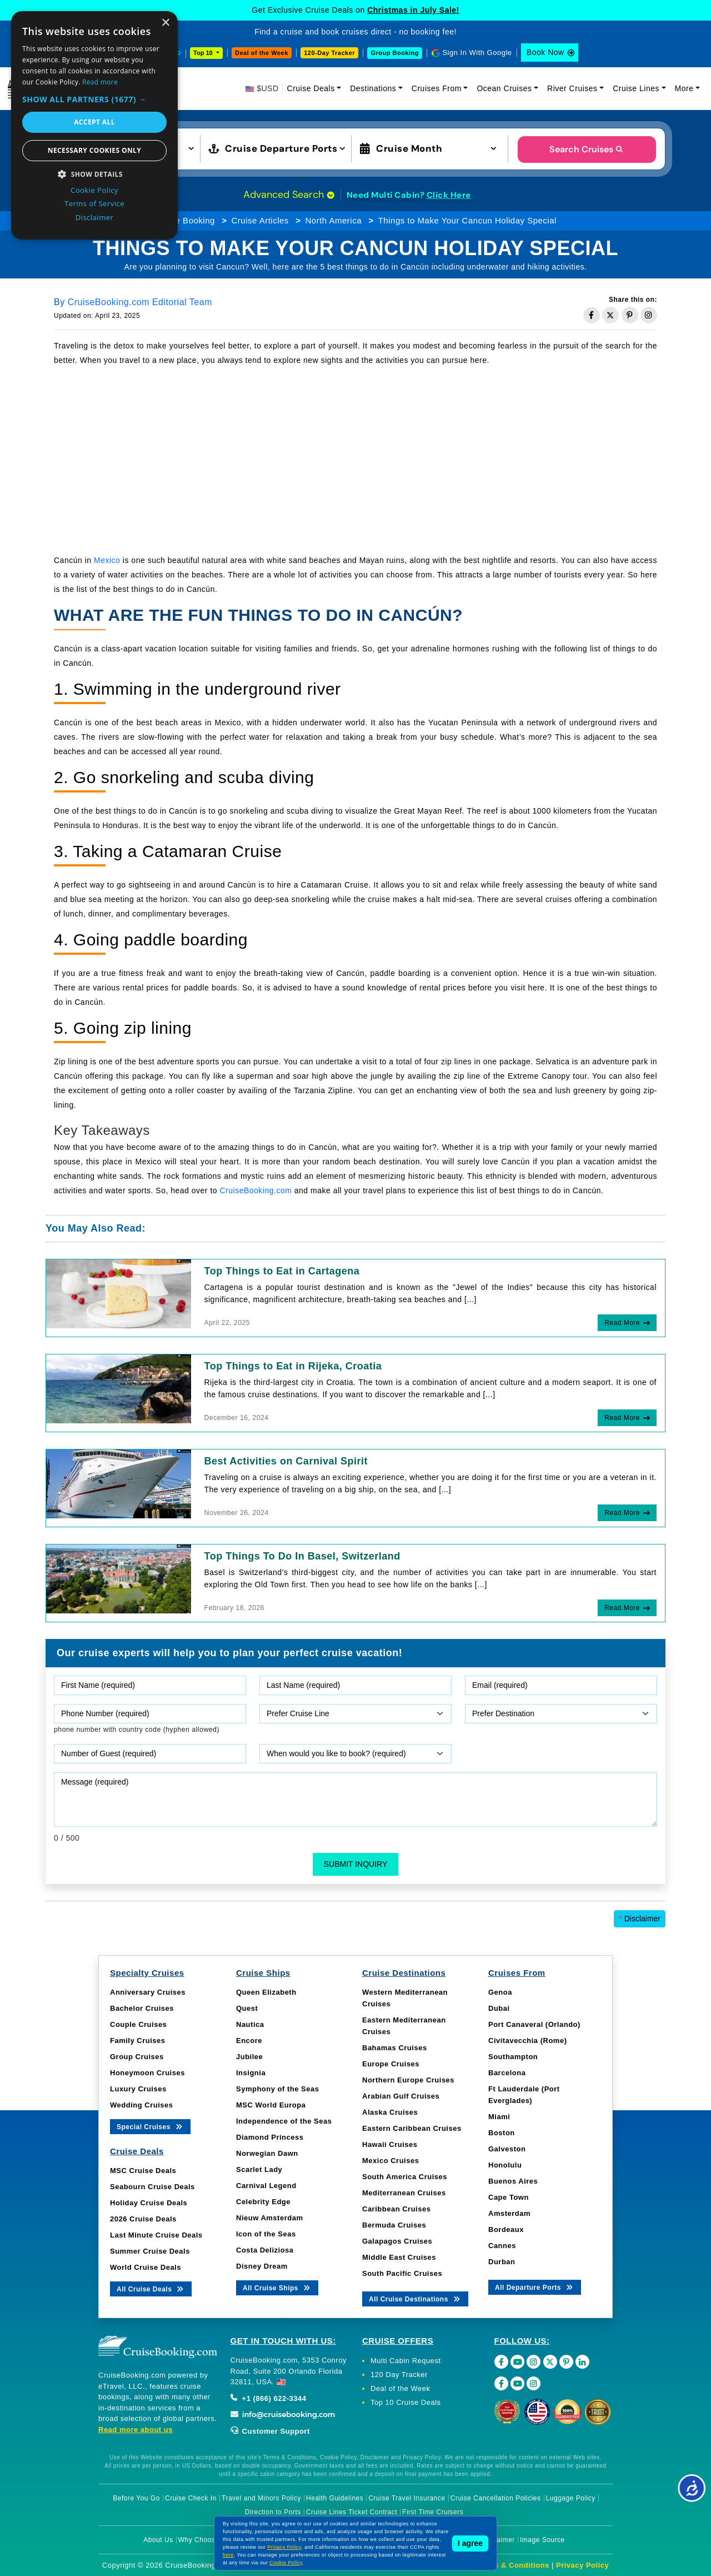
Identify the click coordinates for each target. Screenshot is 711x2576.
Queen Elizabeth (266, 1992)
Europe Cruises (390, 2064)
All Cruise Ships (277, 2287)
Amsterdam (509, 2213)
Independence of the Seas (284, 2121)
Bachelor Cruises (142, 2008)
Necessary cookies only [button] (94, 150)
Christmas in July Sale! (413, 10)
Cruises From (437, 88)
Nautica (250, 2024)
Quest (247, 2008)
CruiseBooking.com (255, 1190)
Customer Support (270, 2431)
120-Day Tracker (329, 52)
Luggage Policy (570, 2498)
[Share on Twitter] (610, 315)
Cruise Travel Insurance (406, 2498)
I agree (470, 2543)
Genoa (500, 1992)
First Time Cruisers (432, 2512)
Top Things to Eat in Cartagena (282, 1271)
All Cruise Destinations (415, 2298)
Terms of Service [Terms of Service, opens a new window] (94, 203)
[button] (94, 99)
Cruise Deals (311, 88)
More (684, 88)
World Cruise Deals (145, 2267)
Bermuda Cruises (394, 2225)
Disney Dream (262, 2266)
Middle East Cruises (399, 2257)
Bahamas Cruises (394, 2048)
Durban (501, 2262)
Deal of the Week (261, 52)
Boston (501, 2133)
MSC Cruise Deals (143, 2170)
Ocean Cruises (504, 88)
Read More (622, 1323)
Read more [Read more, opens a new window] (100, 82)
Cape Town (508, 2197)
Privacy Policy (582, 2565)
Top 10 (203, 52)
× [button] (165, 23)
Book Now (545, 52)
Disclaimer (639, 1918)
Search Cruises (586, 149)
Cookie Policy (285, 2562)
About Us (158, 2540)
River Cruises (572, 88)
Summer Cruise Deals (150, 2251)
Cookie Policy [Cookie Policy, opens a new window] (94, 190)
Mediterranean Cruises (404, 2193)
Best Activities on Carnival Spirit (286, 1461)
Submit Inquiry (356, 1864)
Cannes (502, 2245)
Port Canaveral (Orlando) (534, 2024)
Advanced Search (288, 194)
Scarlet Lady (259, 2169)
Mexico (107, 560)
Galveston (506, 2149)
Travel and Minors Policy (261, 2498)
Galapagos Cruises (397, 2241)
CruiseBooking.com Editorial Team (140, 302)
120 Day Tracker (399, 2374)
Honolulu (505, 2165)
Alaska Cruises (390, 2112)
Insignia (251, 2073)
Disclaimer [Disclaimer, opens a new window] (95, 217)
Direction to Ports (273, 2512)
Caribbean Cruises (396, 2209)
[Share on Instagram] (648, 315)
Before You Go (136, 2498)
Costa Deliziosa (265, 2250)
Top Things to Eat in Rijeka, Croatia (293, 1366)
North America (334, 220)
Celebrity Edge (263, 2202)
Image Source (542, 2540)
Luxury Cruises (138, 2089)
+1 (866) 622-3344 (269, 2398)
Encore (249, 2040)
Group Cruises (137, 2056)
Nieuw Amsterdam (269, 2218)
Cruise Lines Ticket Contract (351, 2512)
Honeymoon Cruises (147, 2073)
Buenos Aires (513, 2181)
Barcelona (506, 2073)
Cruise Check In (191, 2498)
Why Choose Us (204, 2540)
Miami (499, 2116)
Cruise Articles (259, 220)
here (228, 2555)
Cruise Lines (636, 88)
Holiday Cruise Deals (148, 2203)
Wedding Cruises (141, 2105)
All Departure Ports (534, 2286)
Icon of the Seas (266, 2234)
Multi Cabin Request (405, 2360)
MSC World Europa (271, 2105)
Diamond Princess (269, 2137)
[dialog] (94, 125)
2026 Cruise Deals (143, 2219)
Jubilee (249, 2056)
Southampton (513, 2056)
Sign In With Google (477, 52)
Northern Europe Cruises (408, 2080)
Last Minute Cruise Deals (156, 2235)
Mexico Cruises (390, 2160)
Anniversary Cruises (148, 1992)
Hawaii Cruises (390, 2144)
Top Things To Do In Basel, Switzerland (302, 1556)
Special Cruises (150, 2126)
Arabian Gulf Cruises (400, 2096)
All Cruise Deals (151, 2288)
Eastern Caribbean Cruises (412, 2128)
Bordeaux (506, 2229)
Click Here (449, 195)
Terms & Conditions (512, 2565)
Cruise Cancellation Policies (495, 2498)
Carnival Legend (266, 2185)
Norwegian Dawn (267, 2153)
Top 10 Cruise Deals (405, 2402)
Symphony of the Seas (277, 2089)
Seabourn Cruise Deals (152, 2187)
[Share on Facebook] (591, 315)
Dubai (499, 2008)
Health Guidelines (334, 2498)
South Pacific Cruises (402, 2273)
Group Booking (394, 52)
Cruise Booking (184, 220)
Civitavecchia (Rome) (527, 2040)
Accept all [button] (94, 122)
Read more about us (135, 2429)
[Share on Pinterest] (630, 315)
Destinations (373, 88)
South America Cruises (404, 2177)
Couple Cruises (138, 2024)
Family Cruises (138, 2040)
